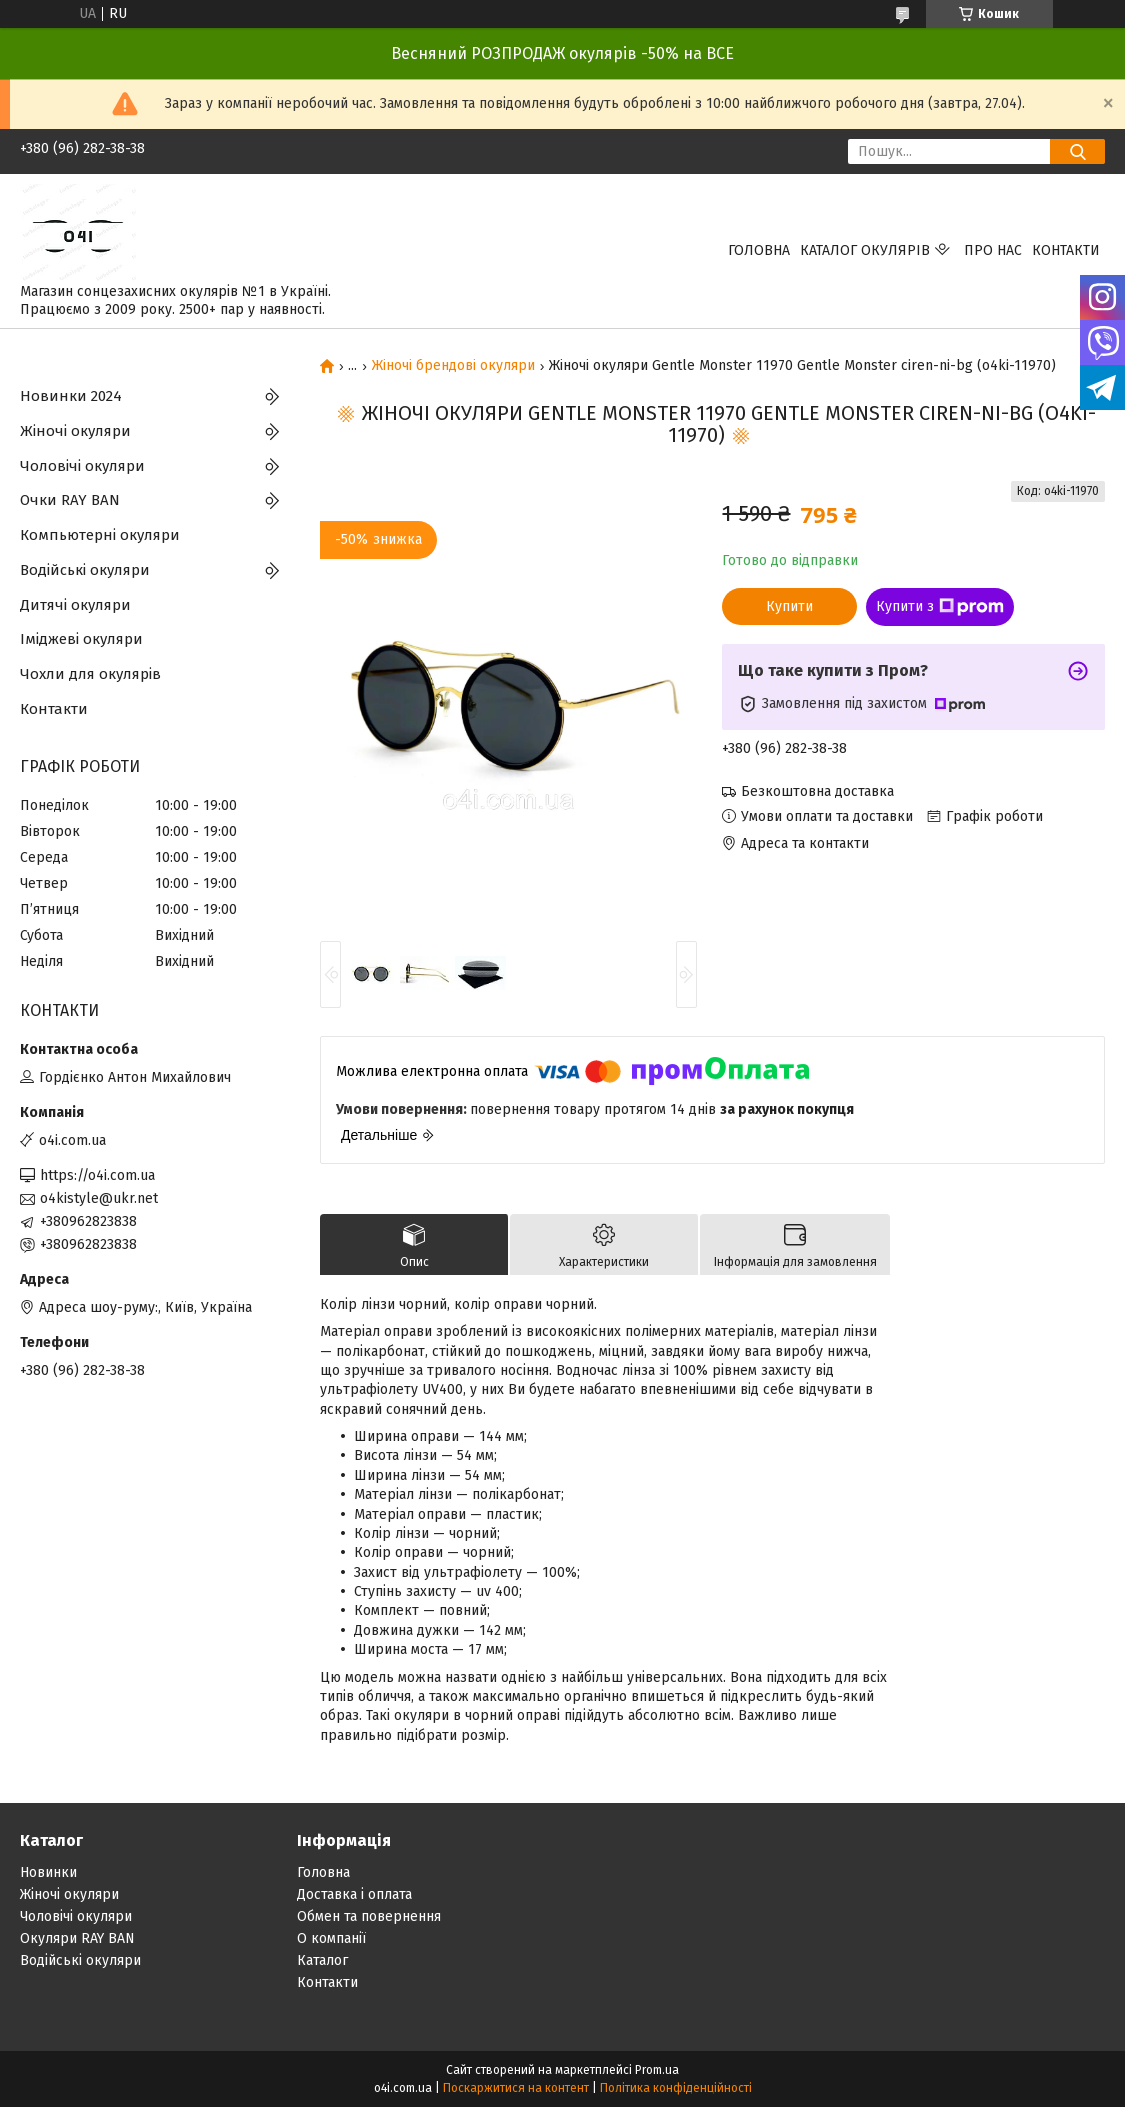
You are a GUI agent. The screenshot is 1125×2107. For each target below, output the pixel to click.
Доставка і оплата (354, 1894)
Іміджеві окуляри (81, 639)
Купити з (940, 607)
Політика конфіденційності (676, 2088)
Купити (789, 606)
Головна (759, 250)
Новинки (48, 1872)
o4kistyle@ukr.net (99, 1198)
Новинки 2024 (71, 396)
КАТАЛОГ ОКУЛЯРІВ (865, 250)
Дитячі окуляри (75, 605)
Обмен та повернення (369, 1916)
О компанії (331, 1938)
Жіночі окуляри (75, 431)
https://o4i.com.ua (97, 1175)
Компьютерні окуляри (100, 535)
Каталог (322, 1960)
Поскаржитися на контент (516, 2088)
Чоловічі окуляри (82, 466)
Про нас (993, 250)
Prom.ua (657, 2070)
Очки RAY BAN (70, 500)
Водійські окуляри (85, 570)
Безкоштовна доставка (817, 791)
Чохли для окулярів (90, 674)
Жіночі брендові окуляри (453, 366)
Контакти (1066, 250)
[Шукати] (1077, 151)
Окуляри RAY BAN (77, 1938)
